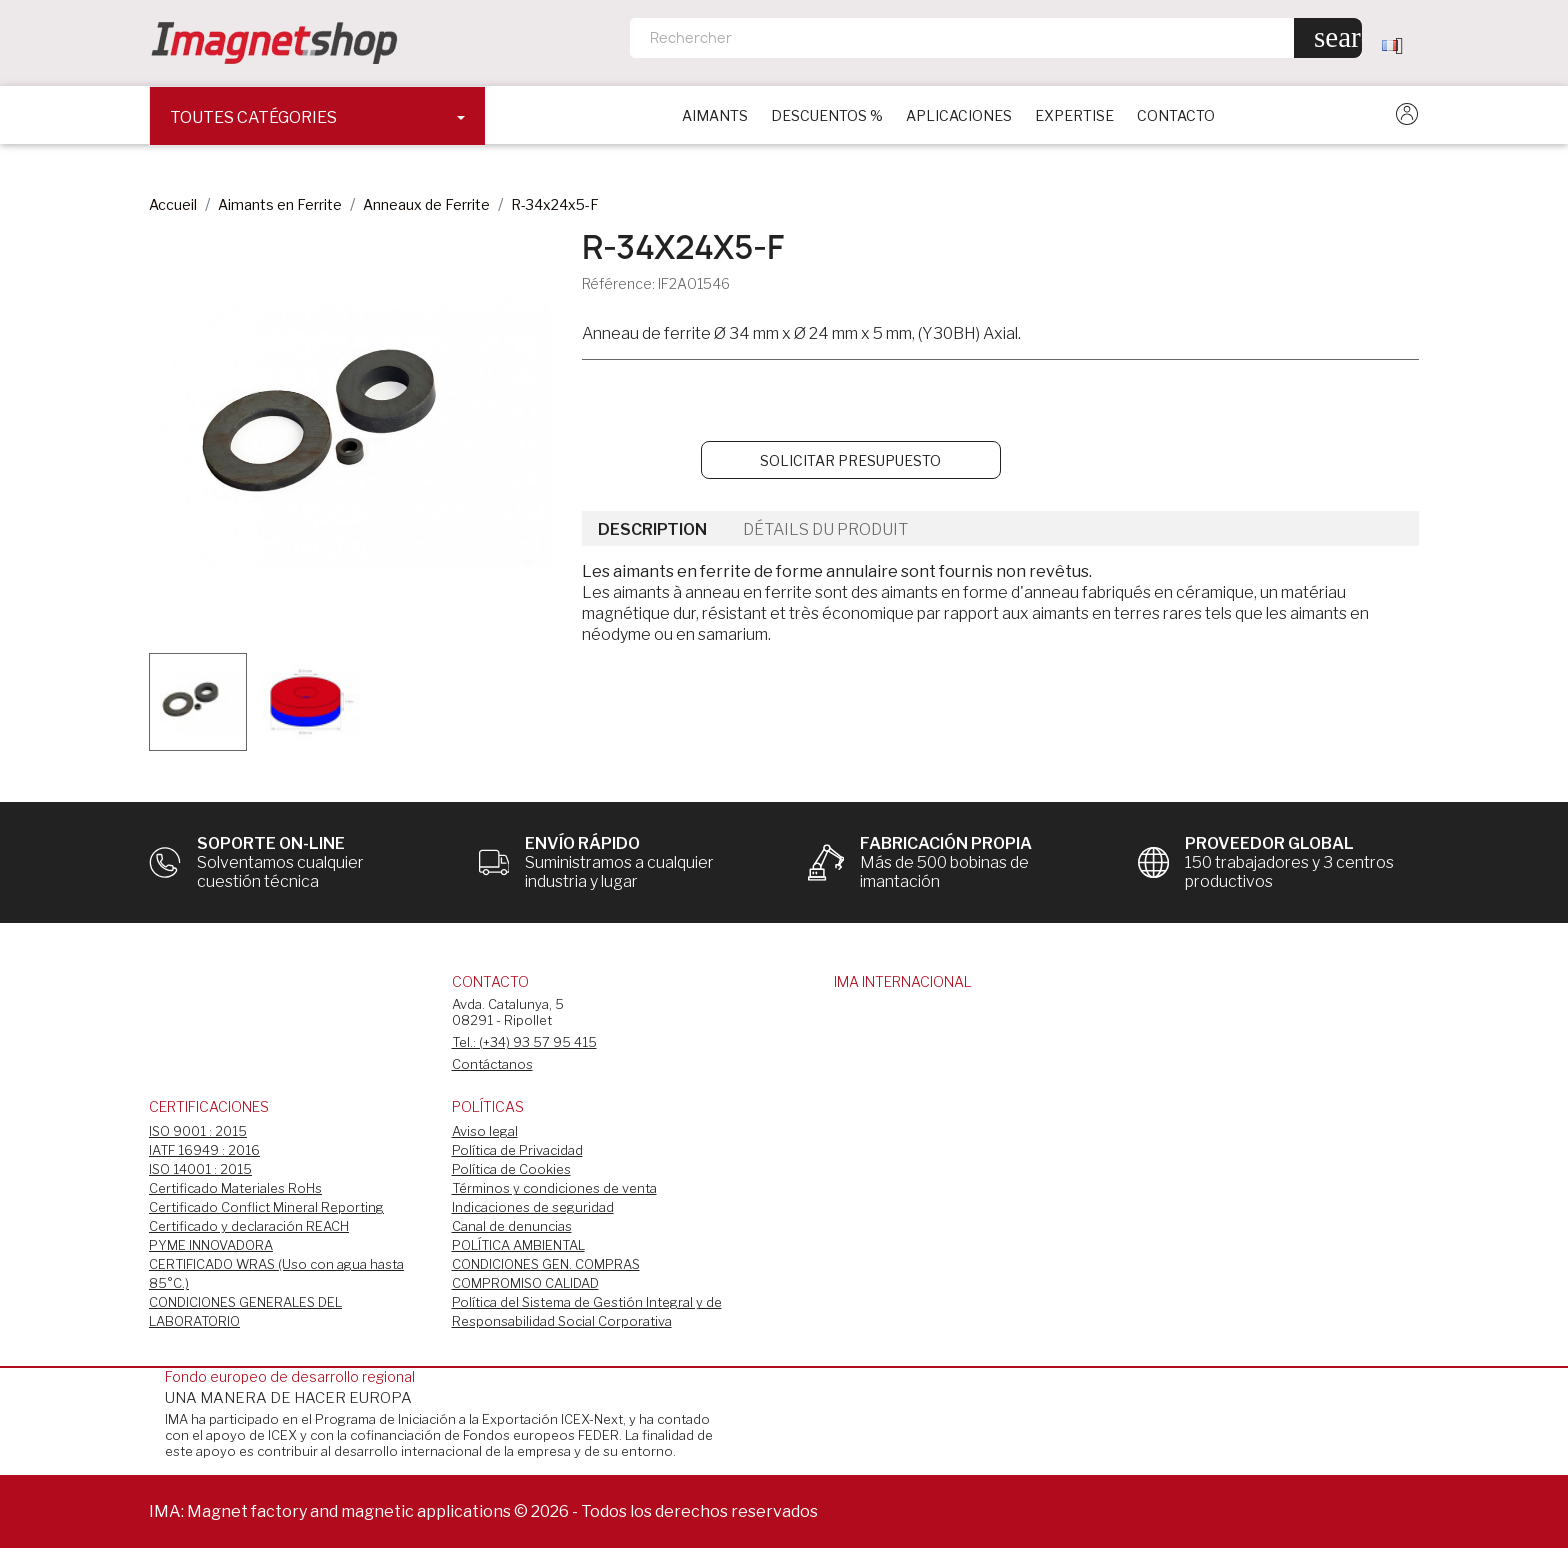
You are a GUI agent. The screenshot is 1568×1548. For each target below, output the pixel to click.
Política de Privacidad (517, 1150)
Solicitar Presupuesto (850, 460)
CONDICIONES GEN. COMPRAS (546, 1264)
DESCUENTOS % (827, 115)
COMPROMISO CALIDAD (525, 1283)
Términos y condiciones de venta (554, 1188)
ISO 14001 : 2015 (200, 1169)
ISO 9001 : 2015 (198, 1131)
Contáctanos (492, 1064)
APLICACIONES (959, 115)
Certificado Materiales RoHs (235, 1188)
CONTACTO (1176, 115)
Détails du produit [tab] (825, 529)
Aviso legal (485, 1131)
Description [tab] (652, 529)
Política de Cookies (511, 1169)
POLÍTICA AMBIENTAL (518, 1245)
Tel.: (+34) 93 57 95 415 (524, 1042)
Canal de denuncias (512, 1226)
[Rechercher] (996, 38)
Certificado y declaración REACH (249, 1226)
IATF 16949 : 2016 (204, 1150)
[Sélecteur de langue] (1400, 45)
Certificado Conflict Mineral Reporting (266, 1207)
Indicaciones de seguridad (533, 1207)
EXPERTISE (1074, 115)
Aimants (715, 115)
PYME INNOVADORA (211, 1245)
